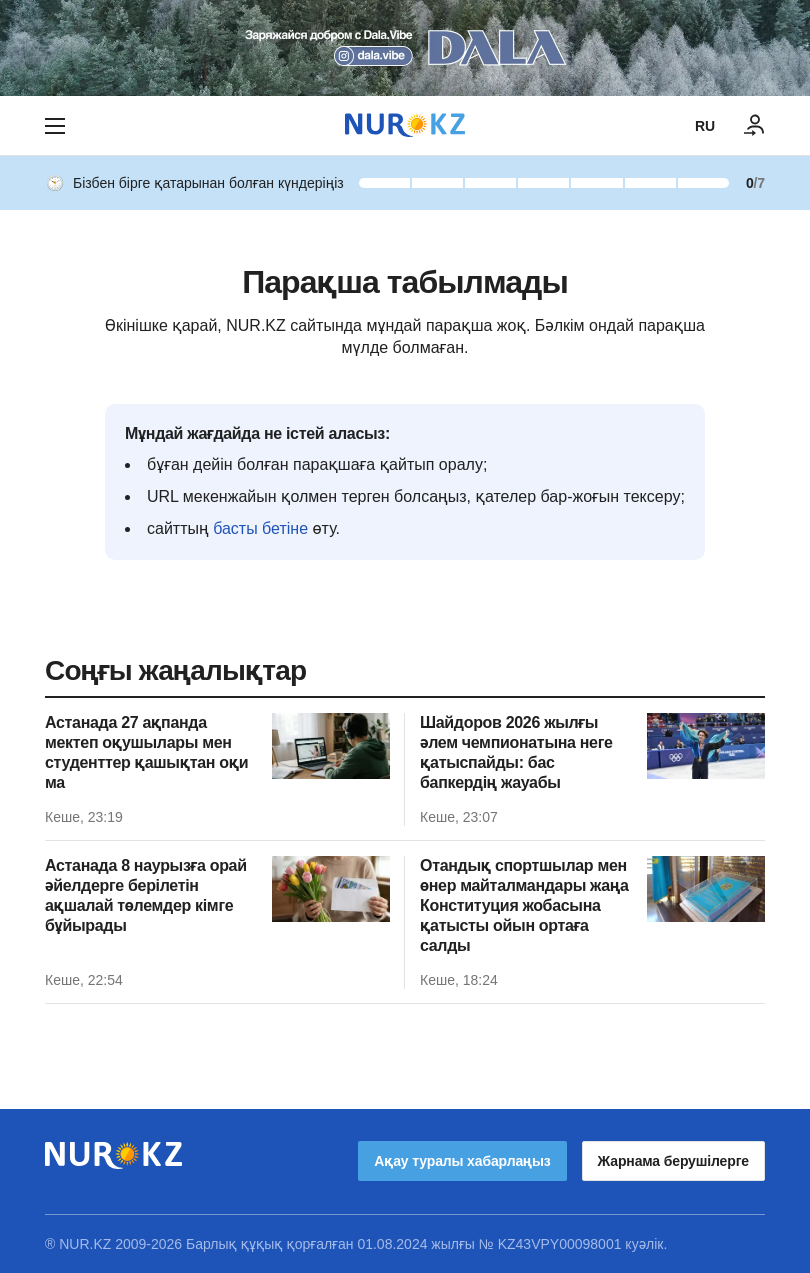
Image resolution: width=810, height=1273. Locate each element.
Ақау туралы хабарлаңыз (462, 1161)
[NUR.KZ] (405, 125)
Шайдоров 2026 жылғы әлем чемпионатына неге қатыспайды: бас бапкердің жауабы (516, 752)
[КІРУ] (755, 126)
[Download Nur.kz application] (405, 48)
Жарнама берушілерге (673, 1161)
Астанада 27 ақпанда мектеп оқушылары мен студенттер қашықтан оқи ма (146, 752)
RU (705, 126)
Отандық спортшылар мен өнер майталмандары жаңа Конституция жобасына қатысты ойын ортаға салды (524, 905)
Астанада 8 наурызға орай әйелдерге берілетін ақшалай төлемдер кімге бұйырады (146, 895)
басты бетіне (260, 528)
